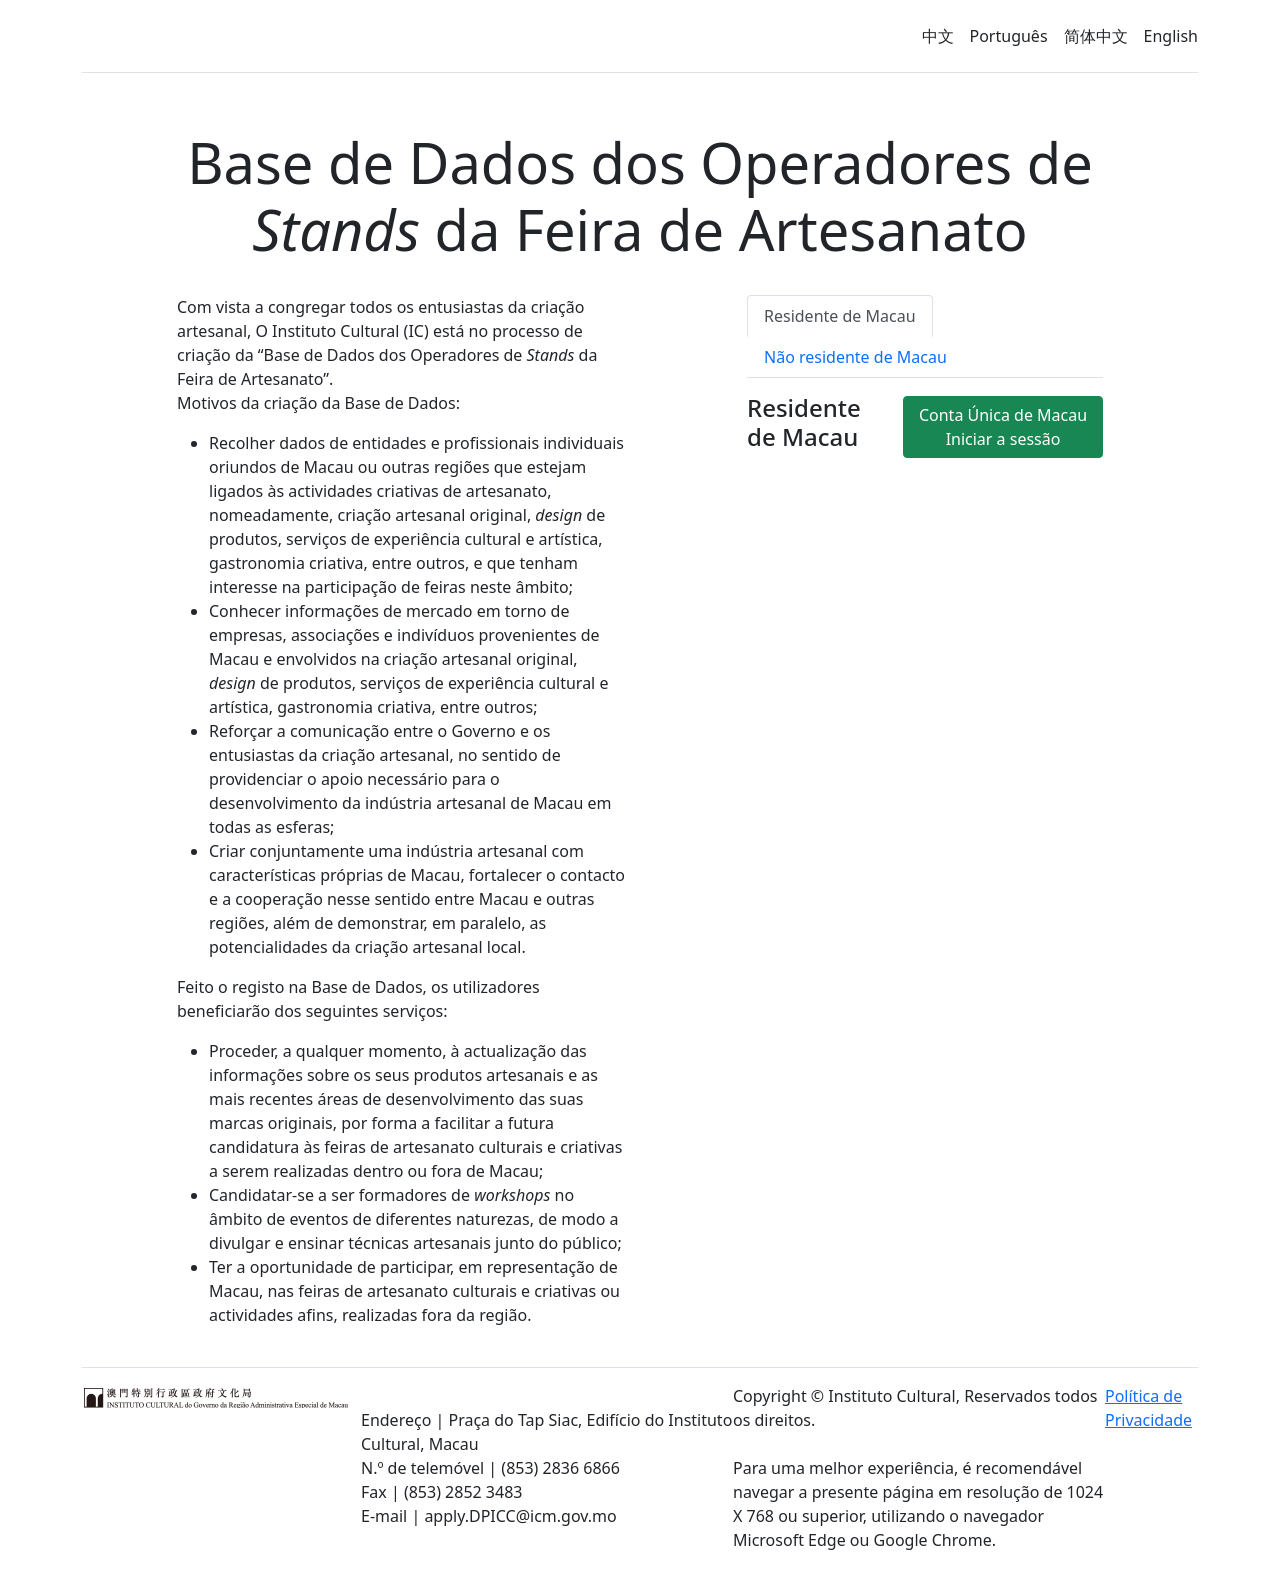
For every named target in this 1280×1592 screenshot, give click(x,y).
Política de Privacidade (1148, 1408)
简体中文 (1096, 36)
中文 (938, 36)
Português (1009, 36)
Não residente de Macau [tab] (855, 357)
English (1171, 36)
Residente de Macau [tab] (840, 316)
